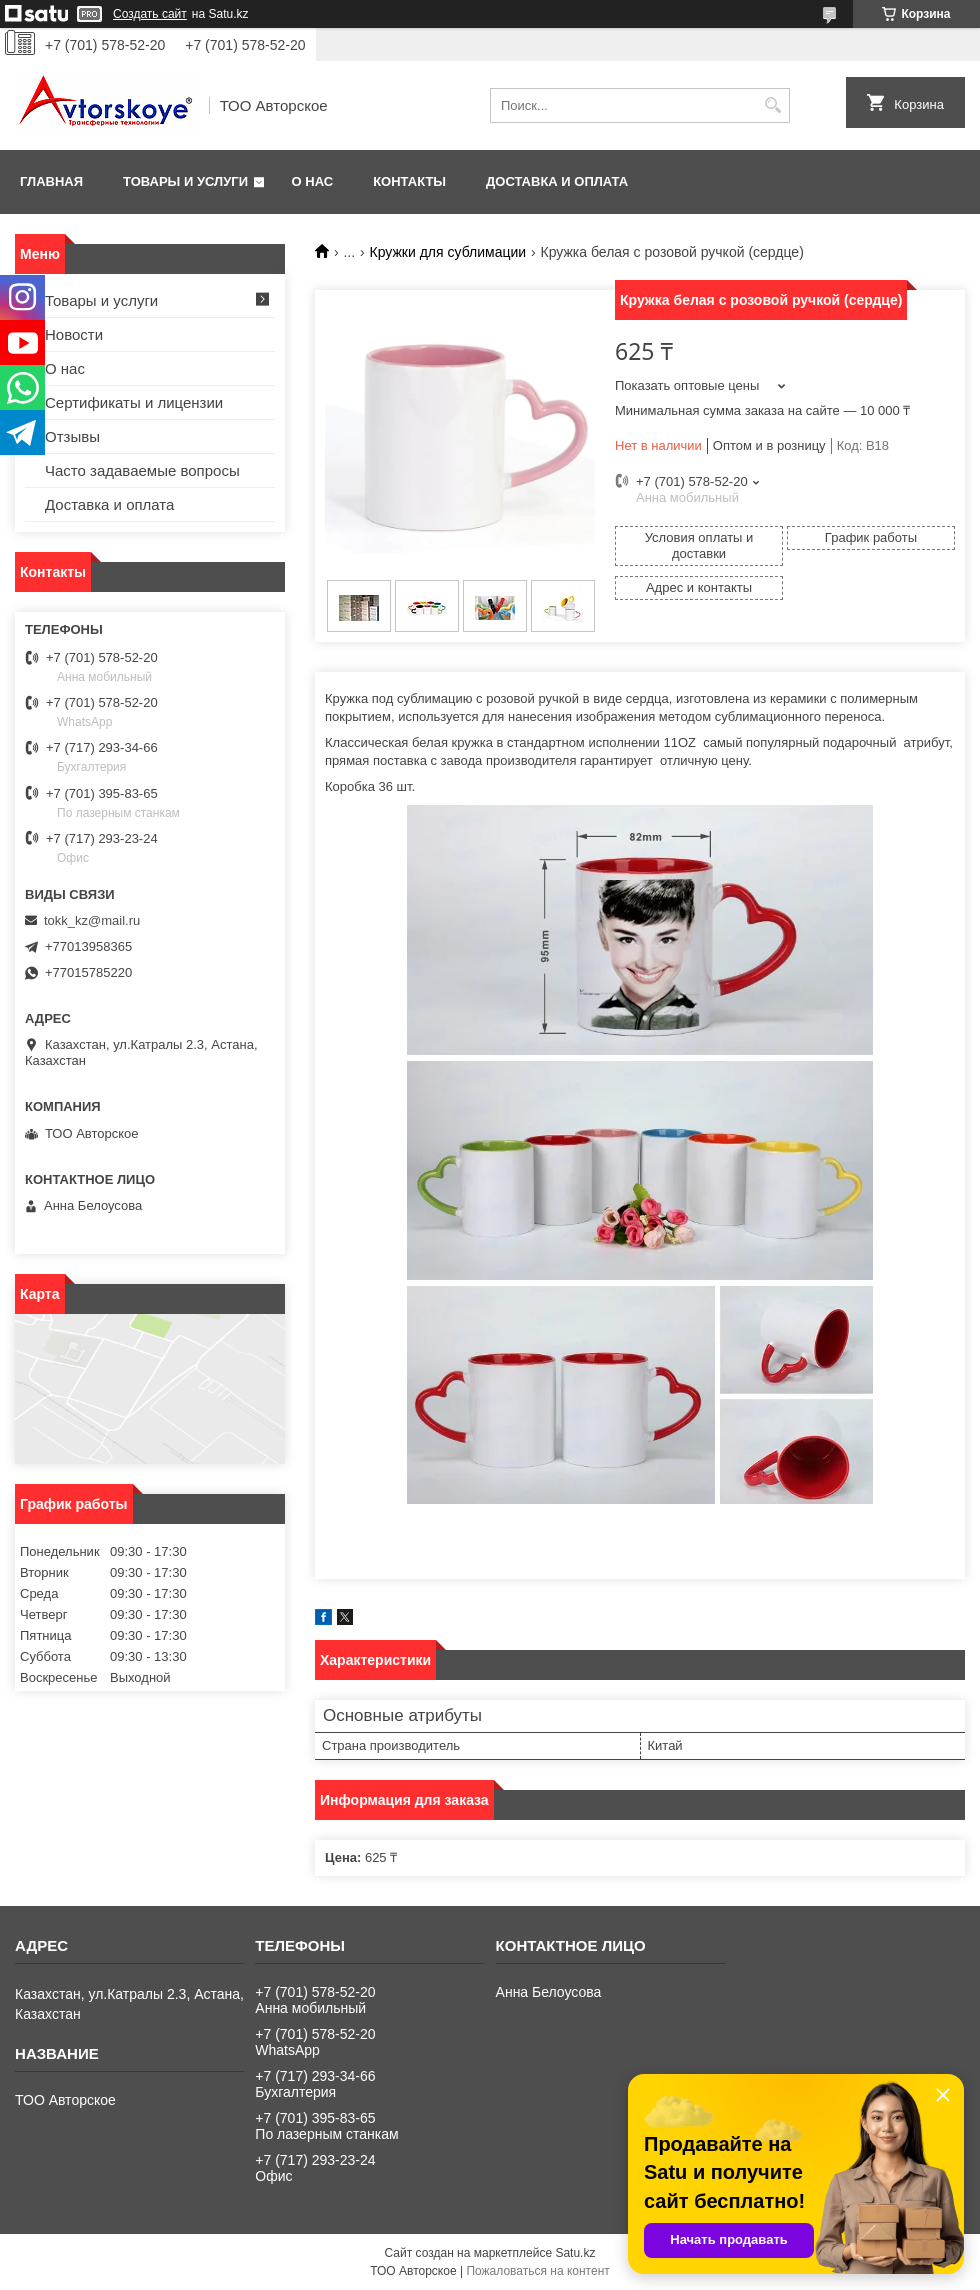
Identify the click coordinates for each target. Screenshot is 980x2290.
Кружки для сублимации (448, 252)
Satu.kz (575, 2253)
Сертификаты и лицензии (134, 402)
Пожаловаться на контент (537, 2271)
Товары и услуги (185, 181)
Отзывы (72, 436)
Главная (51, 181)
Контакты (409, 181)
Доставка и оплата (557, 181)
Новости (74, 334)
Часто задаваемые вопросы (142, 470)
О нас (313, 181)
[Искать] (772, 105)
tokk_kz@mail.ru (92, 920)
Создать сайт (150, 14)
